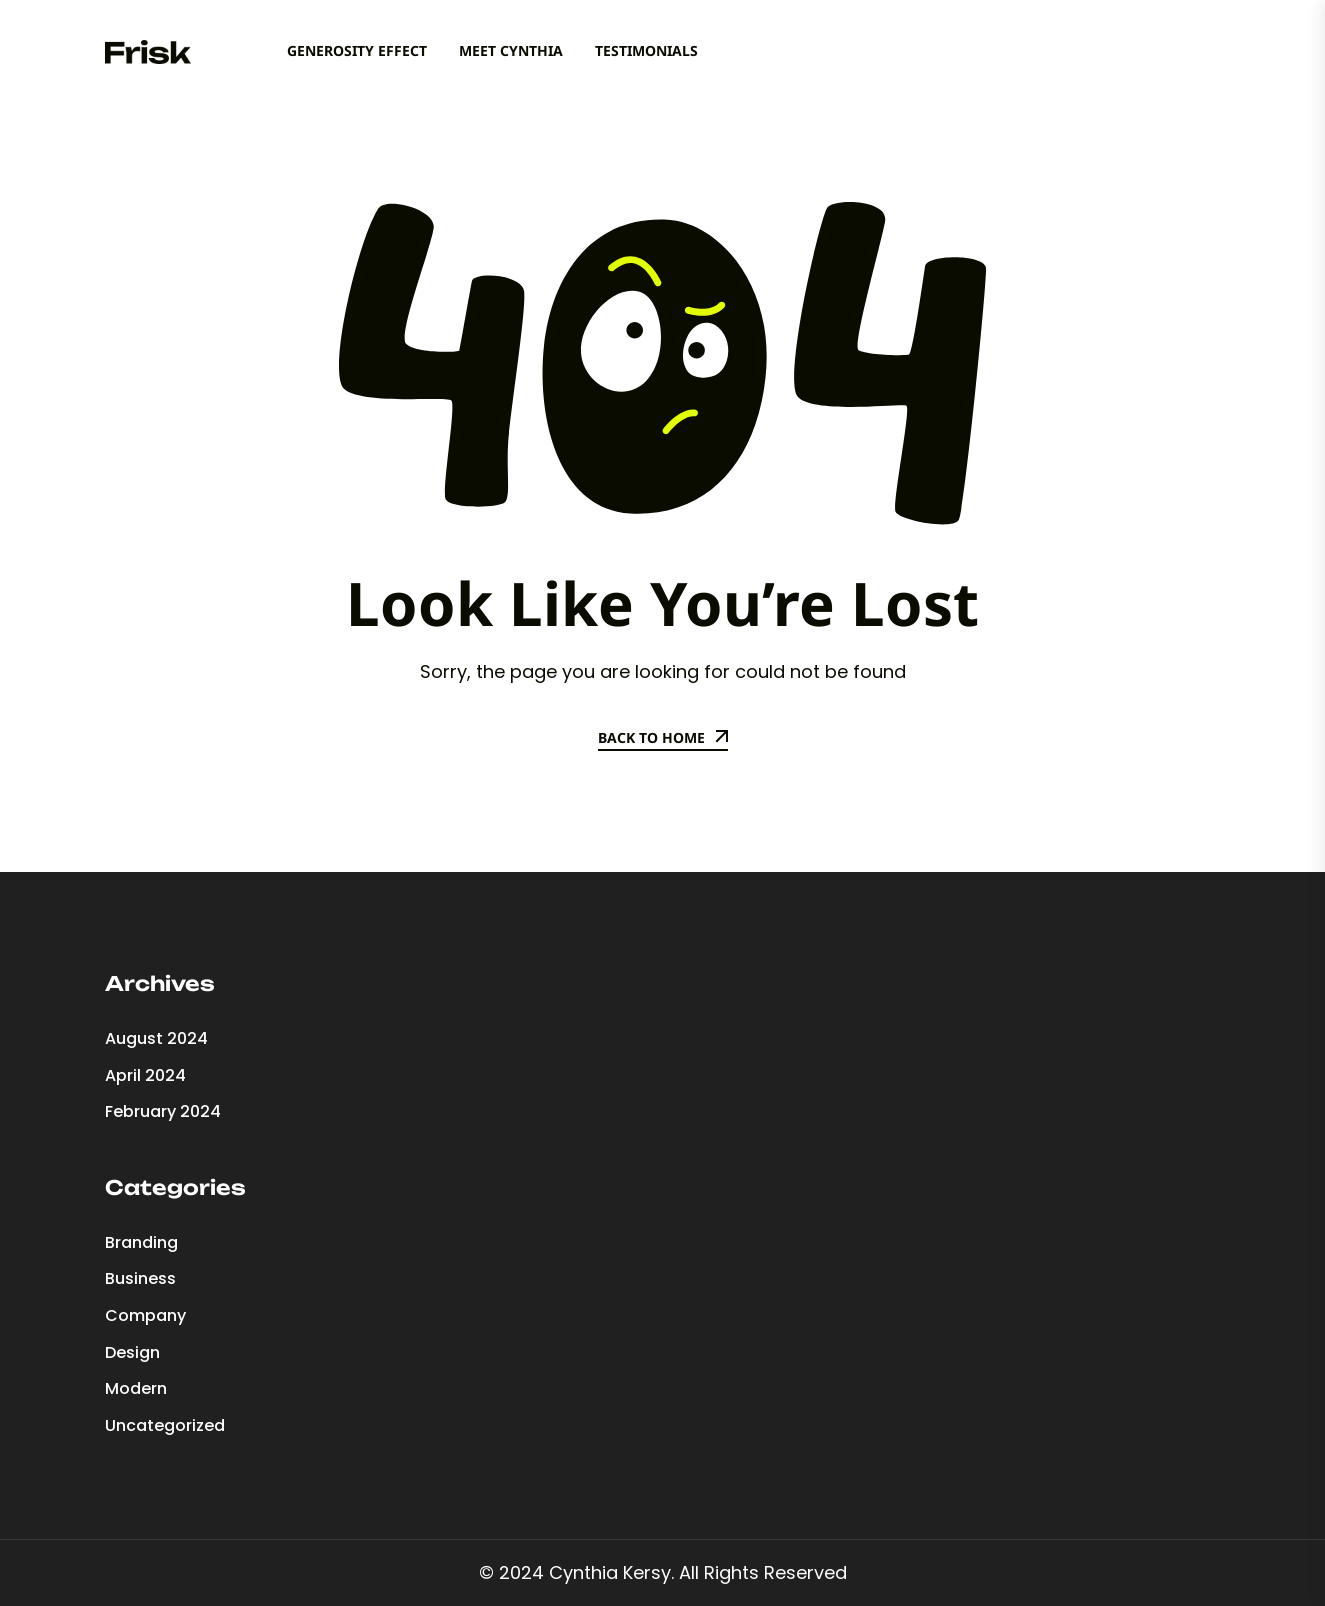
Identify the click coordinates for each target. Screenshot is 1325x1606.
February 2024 (163, 1111)
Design (132, 1352)
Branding (141, 1242)
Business (140, 1278)
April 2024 (145, 1075)
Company (145, 1315)
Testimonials (646, 50)
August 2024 (156, 1038)
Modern (136, 1388)
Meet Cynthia (511, 50)
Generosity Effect (357, 50)
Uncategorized (165, 1425)
